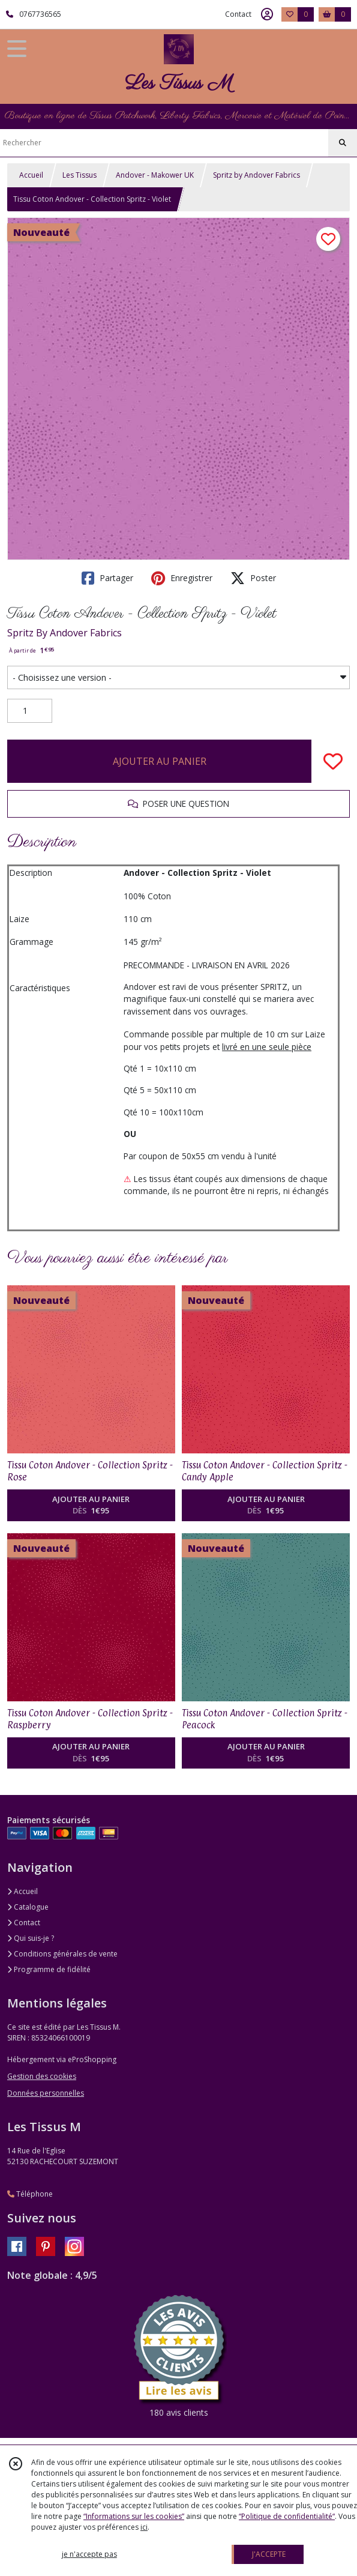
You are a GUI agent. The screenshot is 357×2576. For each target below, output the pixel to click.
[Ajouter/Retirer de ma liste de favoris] (333, 761)
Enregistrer (181, 578)
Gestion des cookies (41, 2076)
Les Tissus (79, 175)
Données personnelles (45, 2093)
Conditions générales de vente (62, 1954)
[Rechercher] (342, 143)
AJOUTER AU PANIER (159, 761)
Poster (253, 578)
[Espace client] (267, 14)
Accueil (31, 175)
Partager (107, 578)
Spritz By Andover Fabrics (64, 632)
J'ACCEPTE (269, 2554)
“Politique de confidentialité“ (287, 2516)
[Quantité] (29, 711)
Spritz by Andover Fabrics (256, 175)
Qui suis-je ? (30, 1938)
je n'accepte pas (89, 2554)
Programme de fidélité (49, 1969)
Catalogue (28, 1907)
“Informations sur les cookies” (133, 2516)
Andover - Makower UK (155, 175)
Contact (238, 14)
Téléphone (30, 2194)
